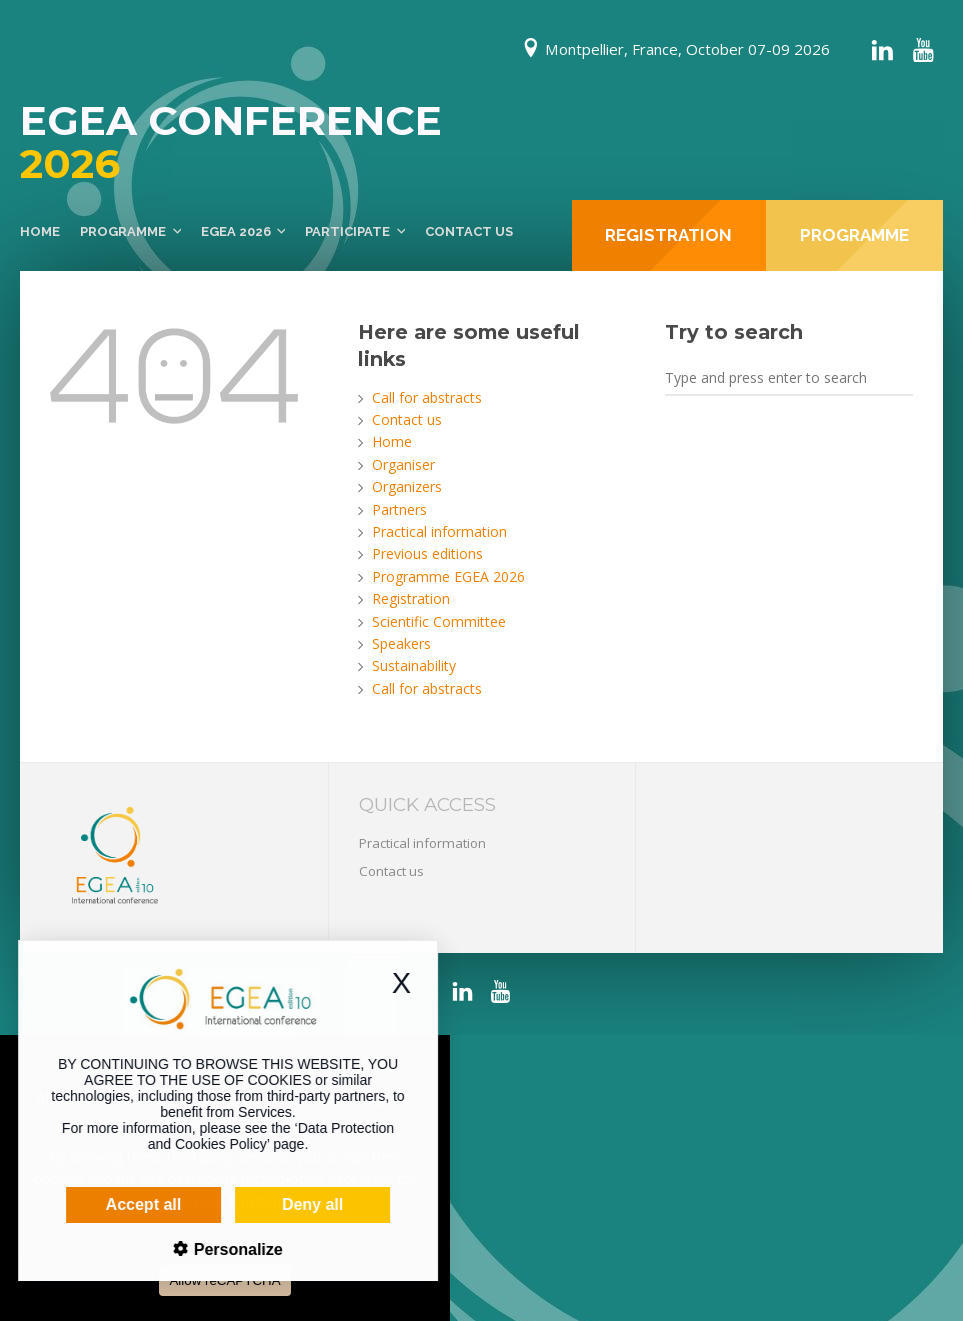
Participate (347, 231)
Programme (123, 231)
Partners (399, 509)
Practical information (439, 531)
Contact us (469, 231)
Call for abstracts (427, 397)
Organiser (403, 464)
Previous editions (427, 553)
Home (40, 231)
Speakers (401, 643)
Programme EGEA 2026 (448, 576)
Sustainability (414, 665)
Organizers (407, 486)
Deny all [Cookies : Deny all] (282, 1204)
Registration (411, 598)
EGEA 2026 (236, 231)
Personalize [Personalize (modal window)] (206, 1249)
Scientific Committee (439, 621)
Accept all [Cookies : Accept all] (114, 1204)
